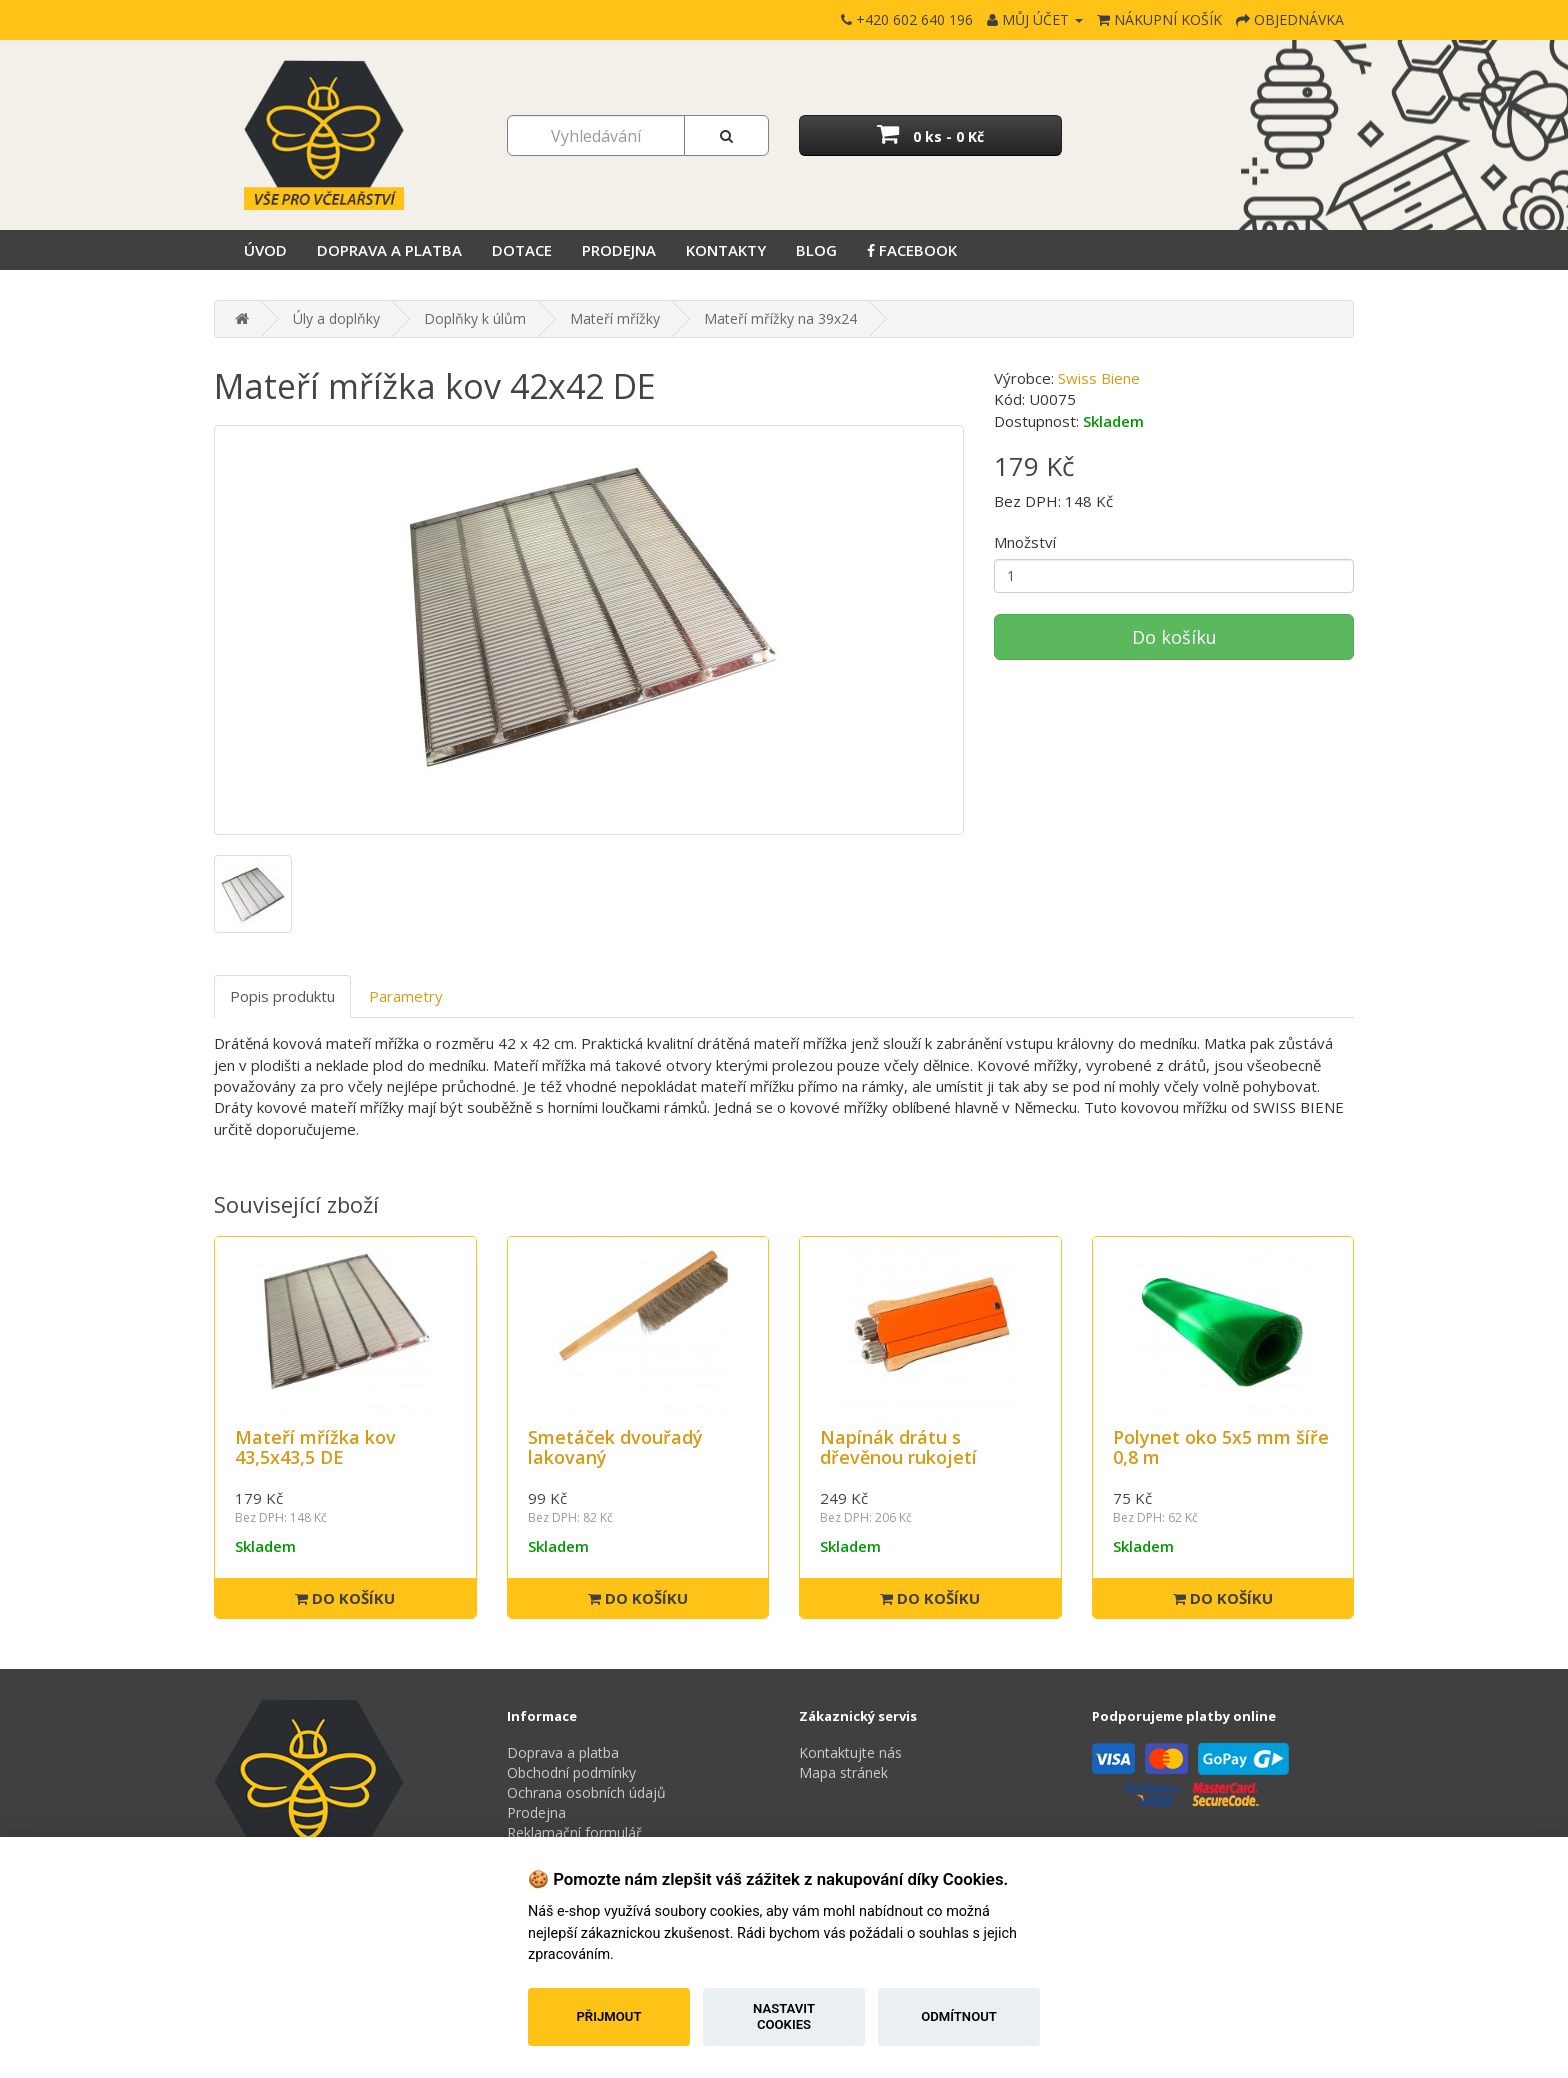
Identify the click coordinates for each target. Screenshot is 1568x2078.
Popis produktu (282, 996)
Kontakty (726, 250)
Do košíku (1174, 637)
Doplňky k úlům (475, 318)
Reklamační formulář (574, 1832)
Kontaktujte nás (850, 1752)
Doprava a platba (389, 250)
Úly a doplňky (336, 318)
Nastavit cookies (784, 2016)
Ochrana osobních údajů (586, 1792)
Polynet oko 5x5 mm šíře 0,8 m (1221, 1447)
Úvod (265, 250)
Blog (816, 250)
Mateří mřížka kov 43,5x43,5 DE (315, 1447)
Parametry (406, 996)
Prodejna (619, 250)
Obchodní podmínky (571, 1772)
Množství (1025, 542)
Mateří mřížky (615, 318)
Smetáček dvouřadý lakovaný (615, 1447)
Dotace (522, 250)
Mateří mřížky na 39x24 (780, 318)
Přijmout (608, 2016)
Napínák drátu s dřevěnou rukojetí (898, 1447)
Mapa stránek (843, 1772)
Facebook (912, 250)
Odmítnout (959, 2016)
